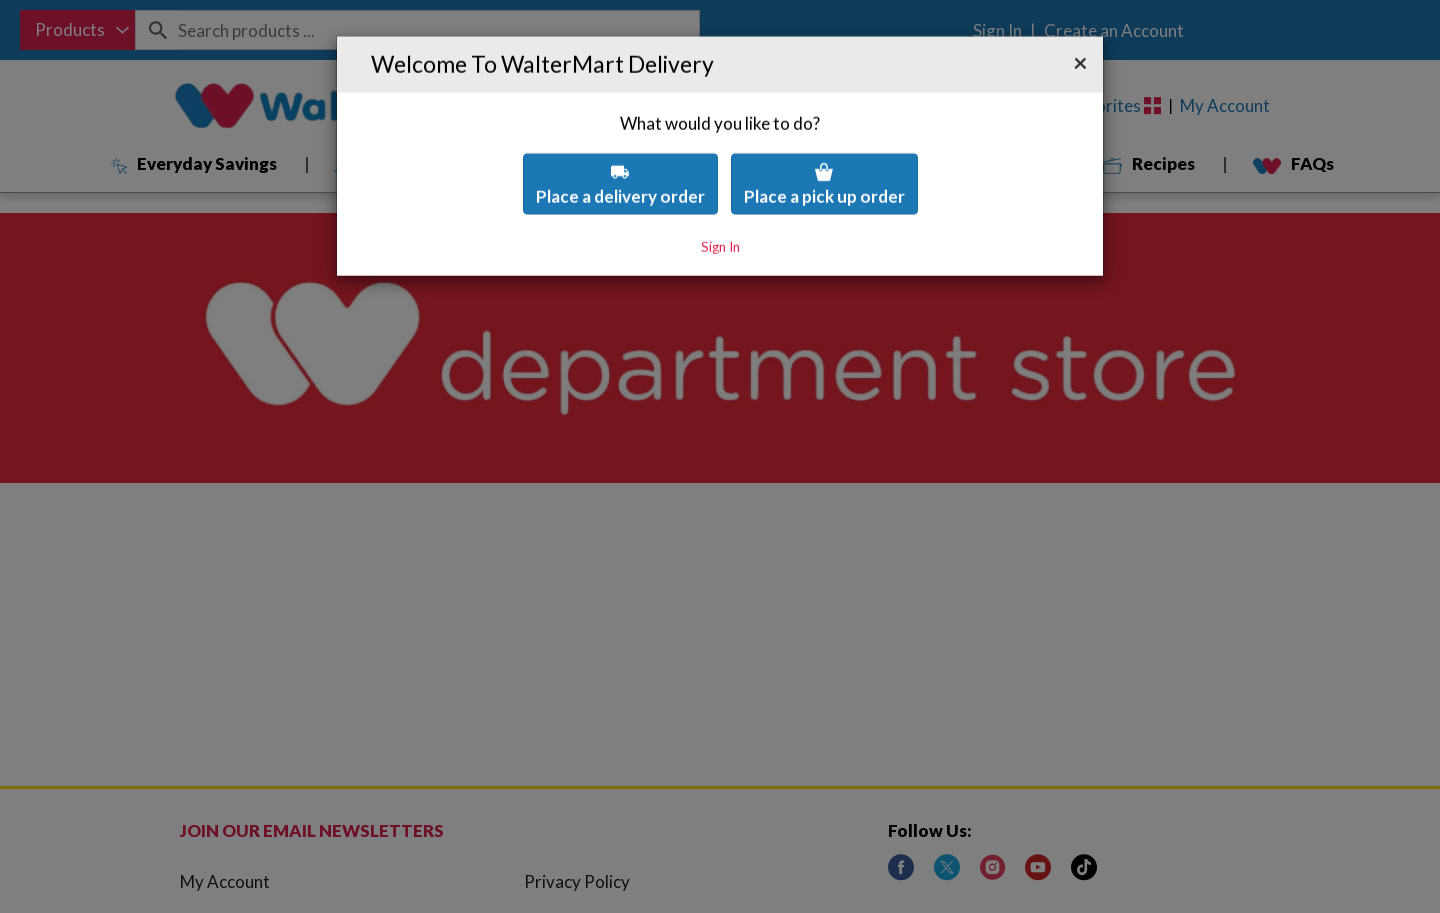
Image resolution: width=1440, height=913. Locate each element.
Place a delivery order (620, 134)
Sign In (720, 196)
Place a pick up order (824, 134)
